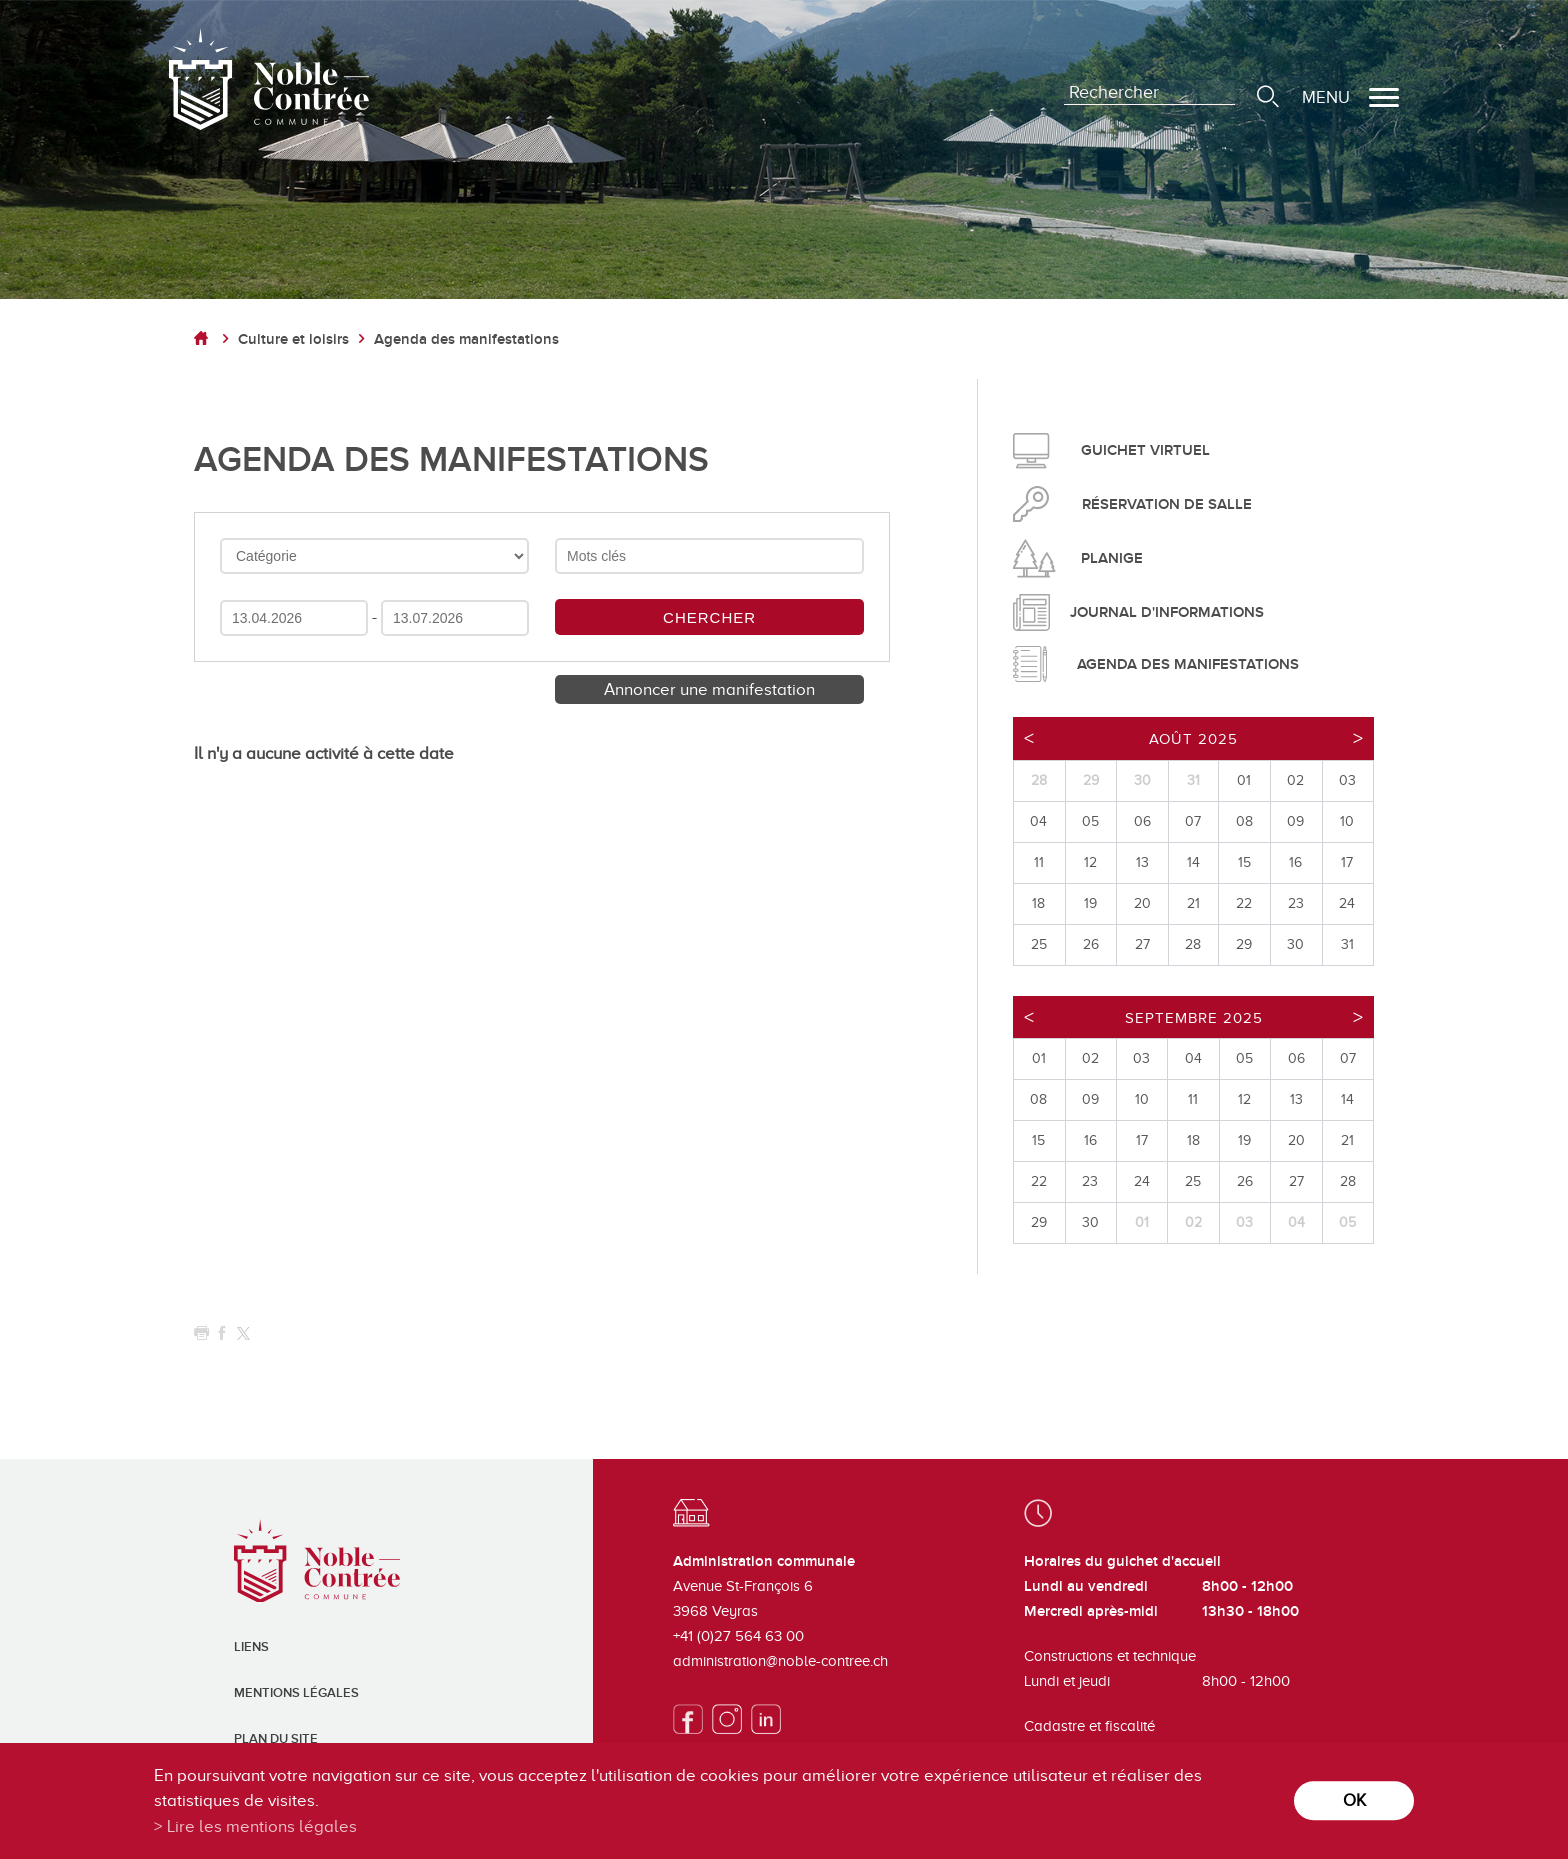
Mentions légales (296, 1693)
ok (1354, 1800)
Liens (251, 1647)
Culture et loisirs (293, 339)
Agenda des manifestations (466, 339)
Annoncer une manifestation (709, 689)
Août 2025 (1193, 739)
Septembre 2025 (1194, 1018)
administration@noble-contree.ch (780, 1661)
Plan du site (276, 1739)
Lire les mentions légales (262, 1826)
